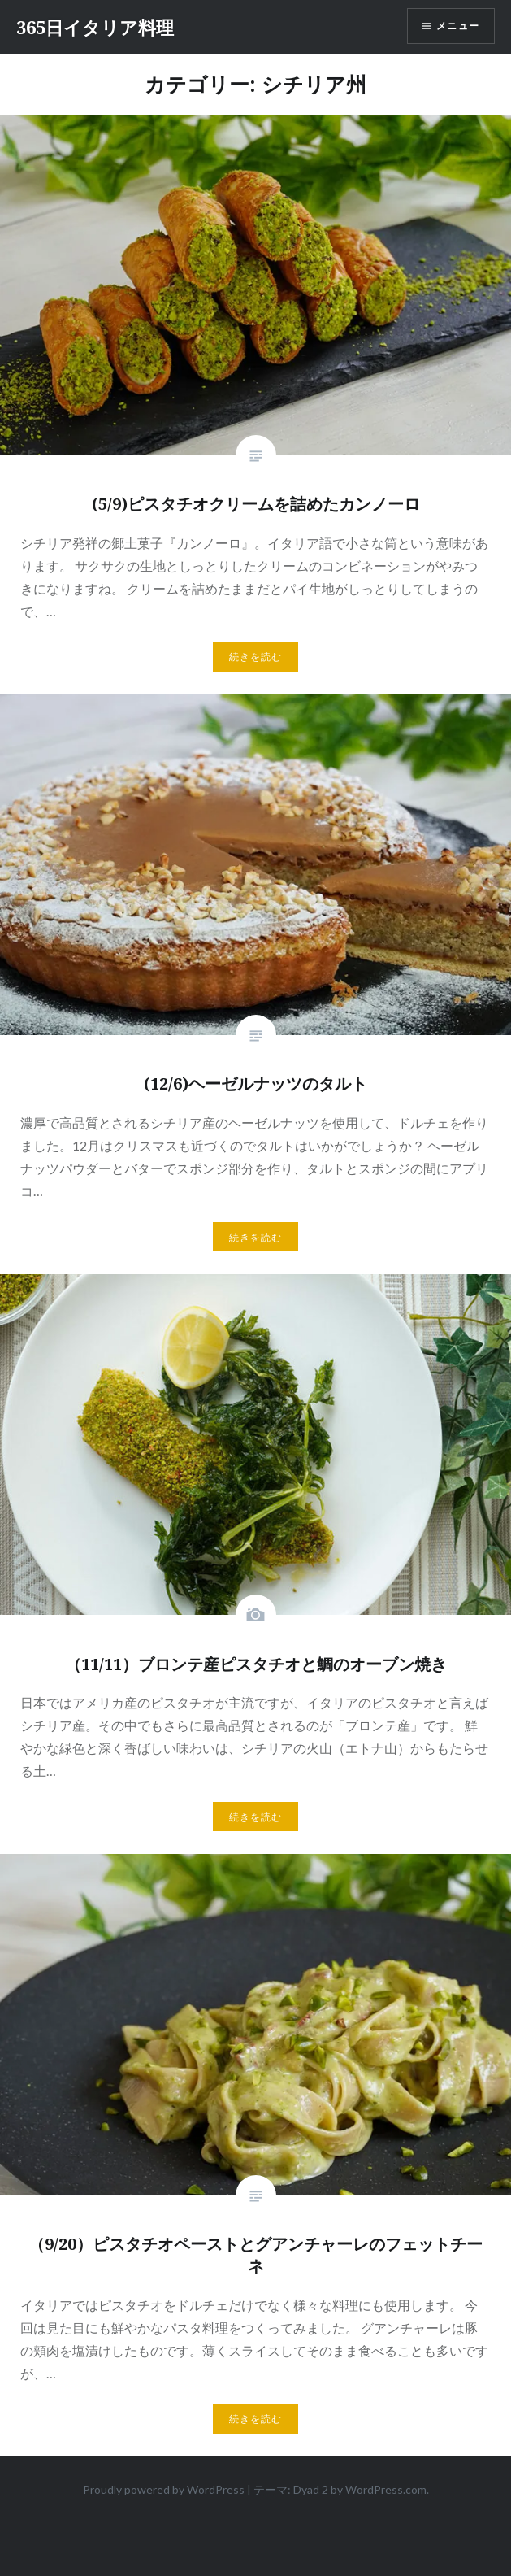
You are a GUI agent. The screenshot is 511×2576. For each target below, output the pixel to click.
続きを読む (256, 657)
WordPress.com (386, 2489)
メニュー (457, 26)
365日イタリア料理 (95, 27)
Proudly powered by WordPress (164, 2489)
